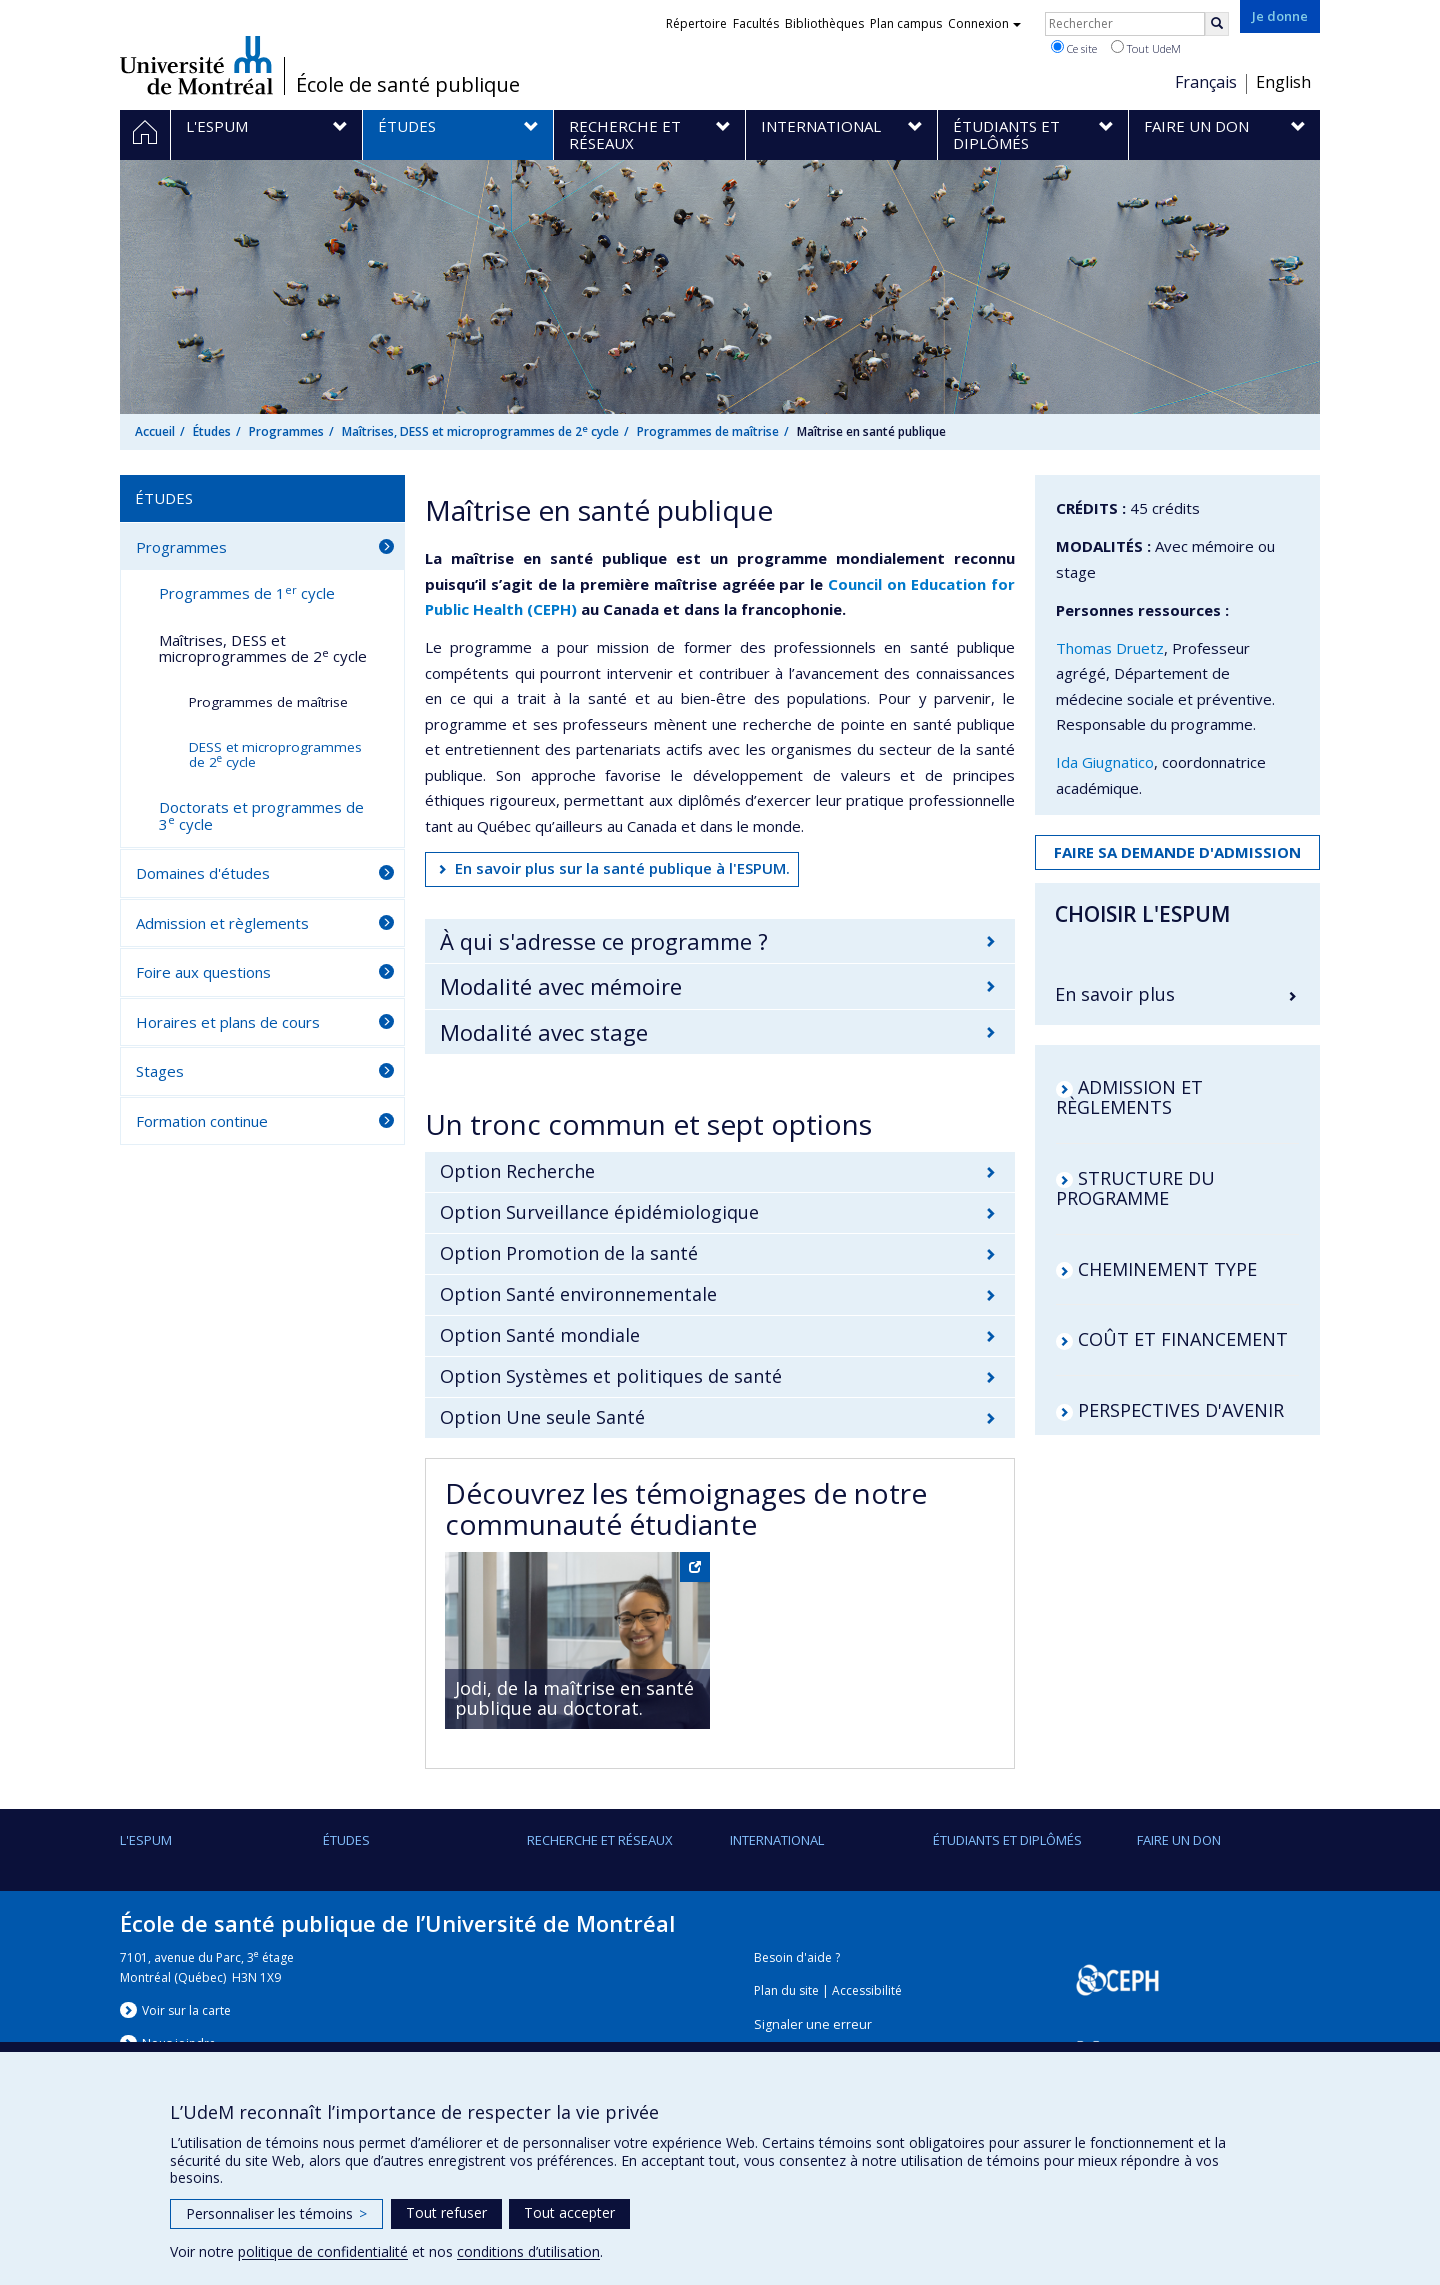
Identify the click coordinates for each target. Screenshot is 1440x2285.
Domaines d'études (203, 873)
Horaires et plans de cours (228, 1022)
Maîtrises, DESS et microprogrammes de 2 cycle (480, 431)
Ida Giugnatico (1105, 762)
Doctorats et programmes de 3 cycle (261, 815)
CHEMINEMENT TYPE (1167, 1269)
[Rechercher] (1217, 24)
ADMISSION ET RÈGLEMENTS (1129, 1097)
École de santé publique (408, 85)
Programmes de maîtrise (708, 431)
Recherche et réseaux (600, 1840)
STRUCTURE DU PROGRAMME (1135, 1188)
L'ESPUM (146, 1840)
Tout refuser (446, 2212)
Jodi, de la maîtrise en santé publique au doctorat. (574, 1698)
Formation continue (202, 1121)
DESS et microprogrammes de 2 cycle (275, 754)
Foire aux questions (203, 972)
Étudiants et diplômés (1007, 1840)
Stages (160, 1071)
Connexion (984, 23)
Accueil (155, 431)
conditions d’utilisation (528, 2251)
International (777, 1840)
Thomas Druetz (1110, 648)
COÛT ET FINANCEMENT (1183, 1339)
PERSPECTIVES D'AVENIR (1181, 1410)
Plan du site (786, 1990)
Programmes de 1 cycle (247, 593)
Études (212, 431)
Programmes (286, 431)
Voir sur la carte (186, 2010)
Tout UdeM (1146, 48)
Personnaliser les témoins (276, 2213)
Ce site (1074, 48)
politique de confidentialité (323, 2251)
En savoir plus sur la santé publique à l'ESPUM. (622, 868)
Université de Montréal (196, 65)
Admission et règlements (222, 923)
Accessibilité (867, 1990)
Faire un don (1179, 1840)
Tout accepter (569, 2212)
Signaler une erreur (813, 2024)
